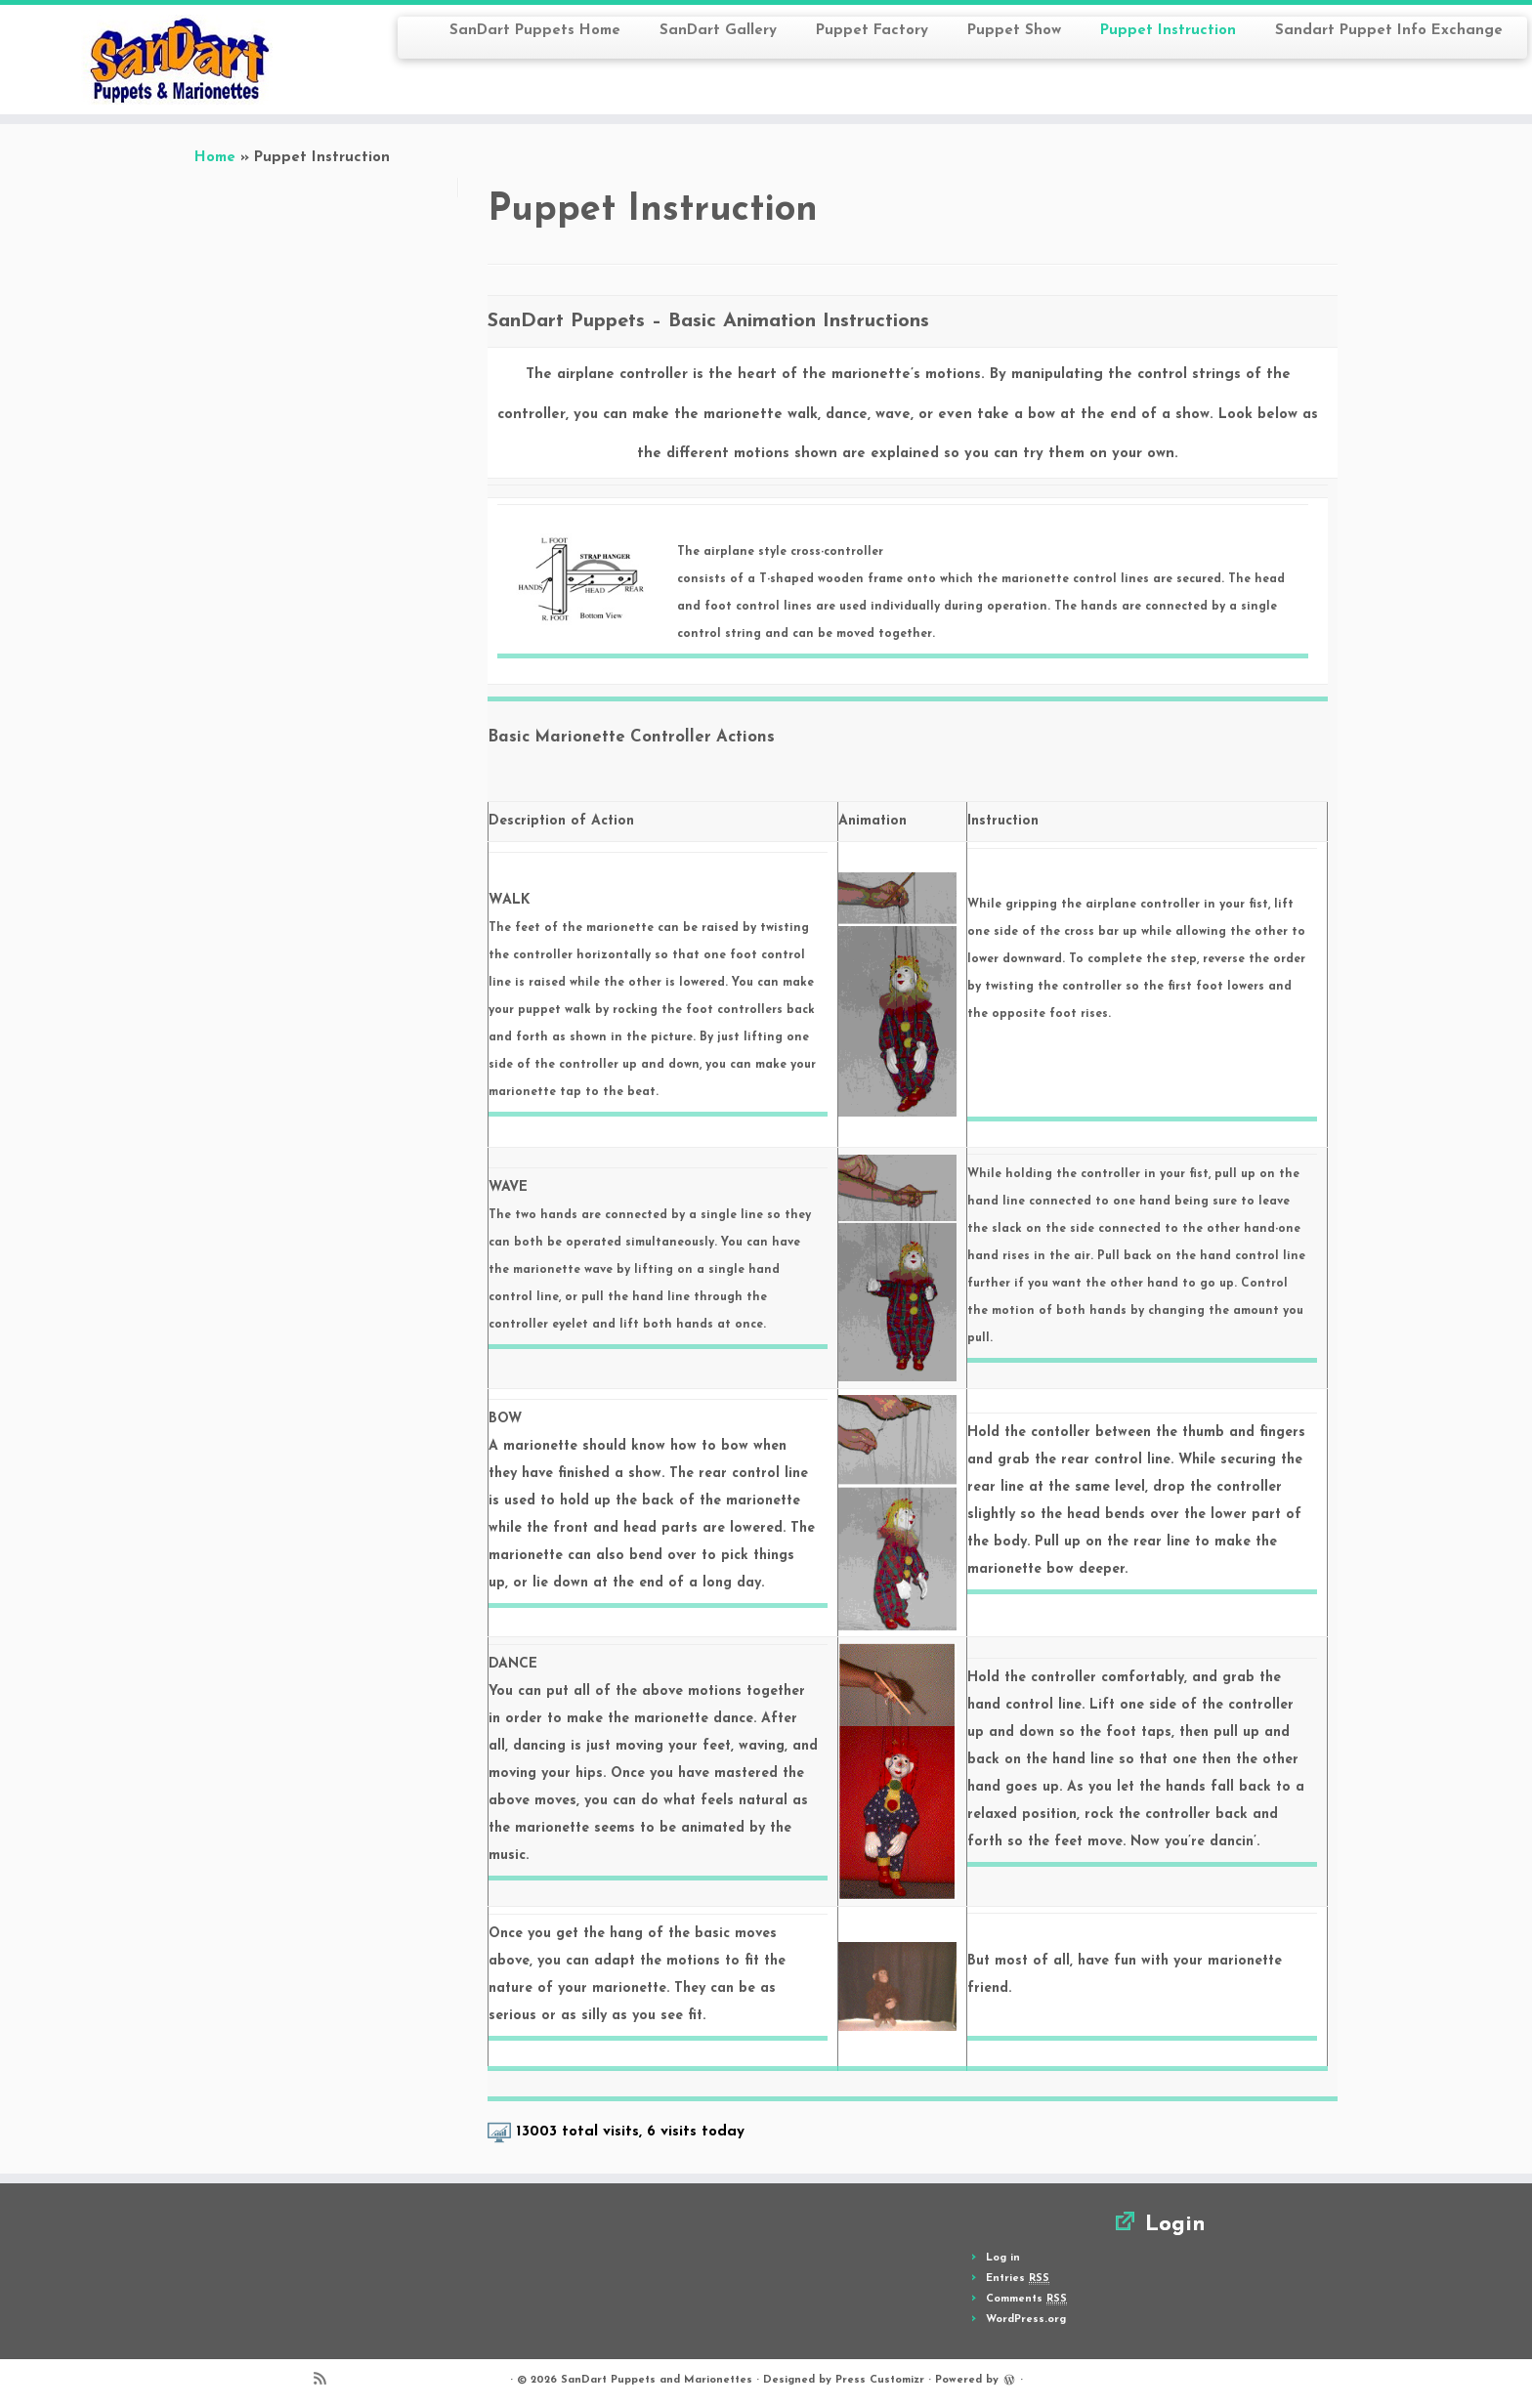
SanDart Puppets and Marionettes (656, 2380)
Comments (1026, 2299)
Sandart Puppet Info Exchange (1389, 30)
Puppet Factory (872, 30)
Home (214, 157)
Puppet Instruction (1168, 30)
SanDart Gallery (718, 30)
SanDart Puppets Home (534, 30)
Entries (1017, 2278)
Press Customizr (879, 2380)
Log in (1003, 2258)
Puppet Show (1014, 30)
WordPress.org (1026, 2319)
